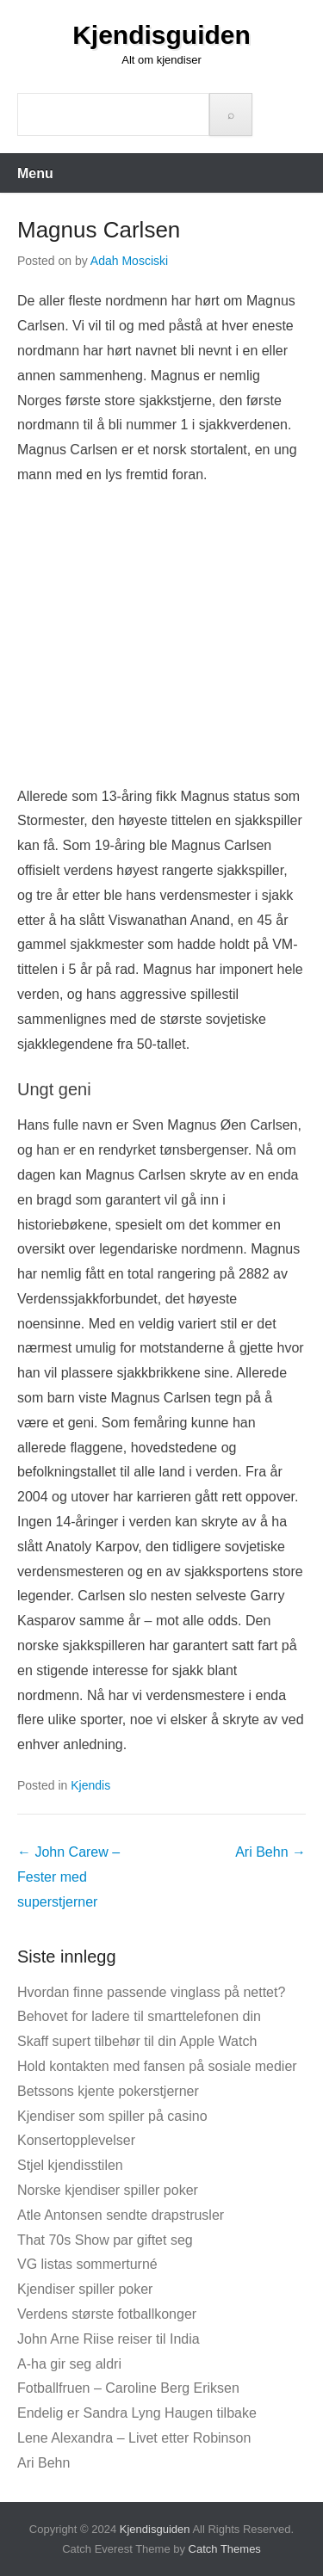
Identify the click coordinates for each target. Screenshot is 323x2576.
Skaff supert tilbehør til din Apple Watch (137, 2041)
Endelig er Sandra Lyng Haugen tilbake (137, 2413)
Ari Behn (270, 1852)
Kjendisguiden (161, 35)
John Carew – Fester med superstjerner (68, 1877)
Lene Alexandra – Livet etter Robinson (134, 2438)
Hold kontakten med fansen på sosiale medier (157, 2066)
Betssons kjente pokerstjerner (108, 2091)
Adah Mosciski (129, 261)
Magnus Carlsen (98, 230)
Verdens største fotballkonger (106, 2314)
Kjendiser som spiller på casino (112, 2116)
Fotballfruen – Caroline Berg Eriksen (128, 2388)
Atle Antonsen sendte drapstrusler (120, 2215)
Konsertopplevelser (76, 2140)
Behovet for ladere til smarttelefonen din (139, 2016)
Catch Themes (225, 2548)
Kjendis (90, 1785)
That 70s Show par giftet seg (105, 2240)
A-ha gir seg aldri (69, 2364)
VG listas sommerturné (87, 2264)
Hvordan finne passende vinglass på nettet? (151, 1992)
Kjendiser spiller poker (84, 2289)
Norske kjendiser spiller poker (107, 2190)
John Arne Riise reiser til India (108, 2339)
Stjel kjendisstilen (70, 2165)
